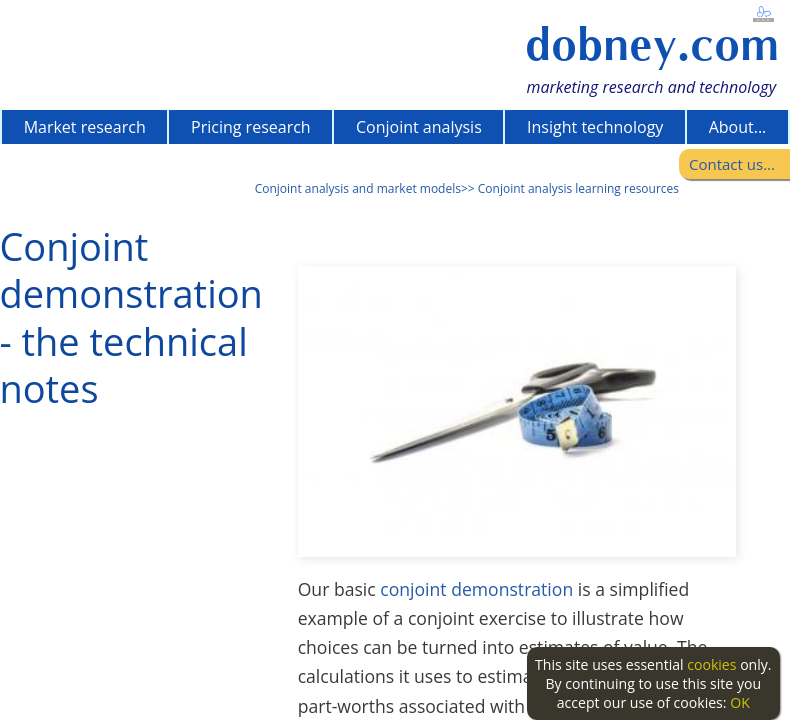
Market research (85, 127)
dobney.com (652, 44)
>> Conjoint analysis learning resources (570, 188)
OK (740, 702)
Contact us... (732, 164)
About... (738, 127)
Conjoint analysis (419, 127)
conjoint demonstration (476, 589)
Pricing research (251, 127)
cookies (711, 664)
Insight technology (595, 127)
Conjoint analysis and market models (358, 188)
